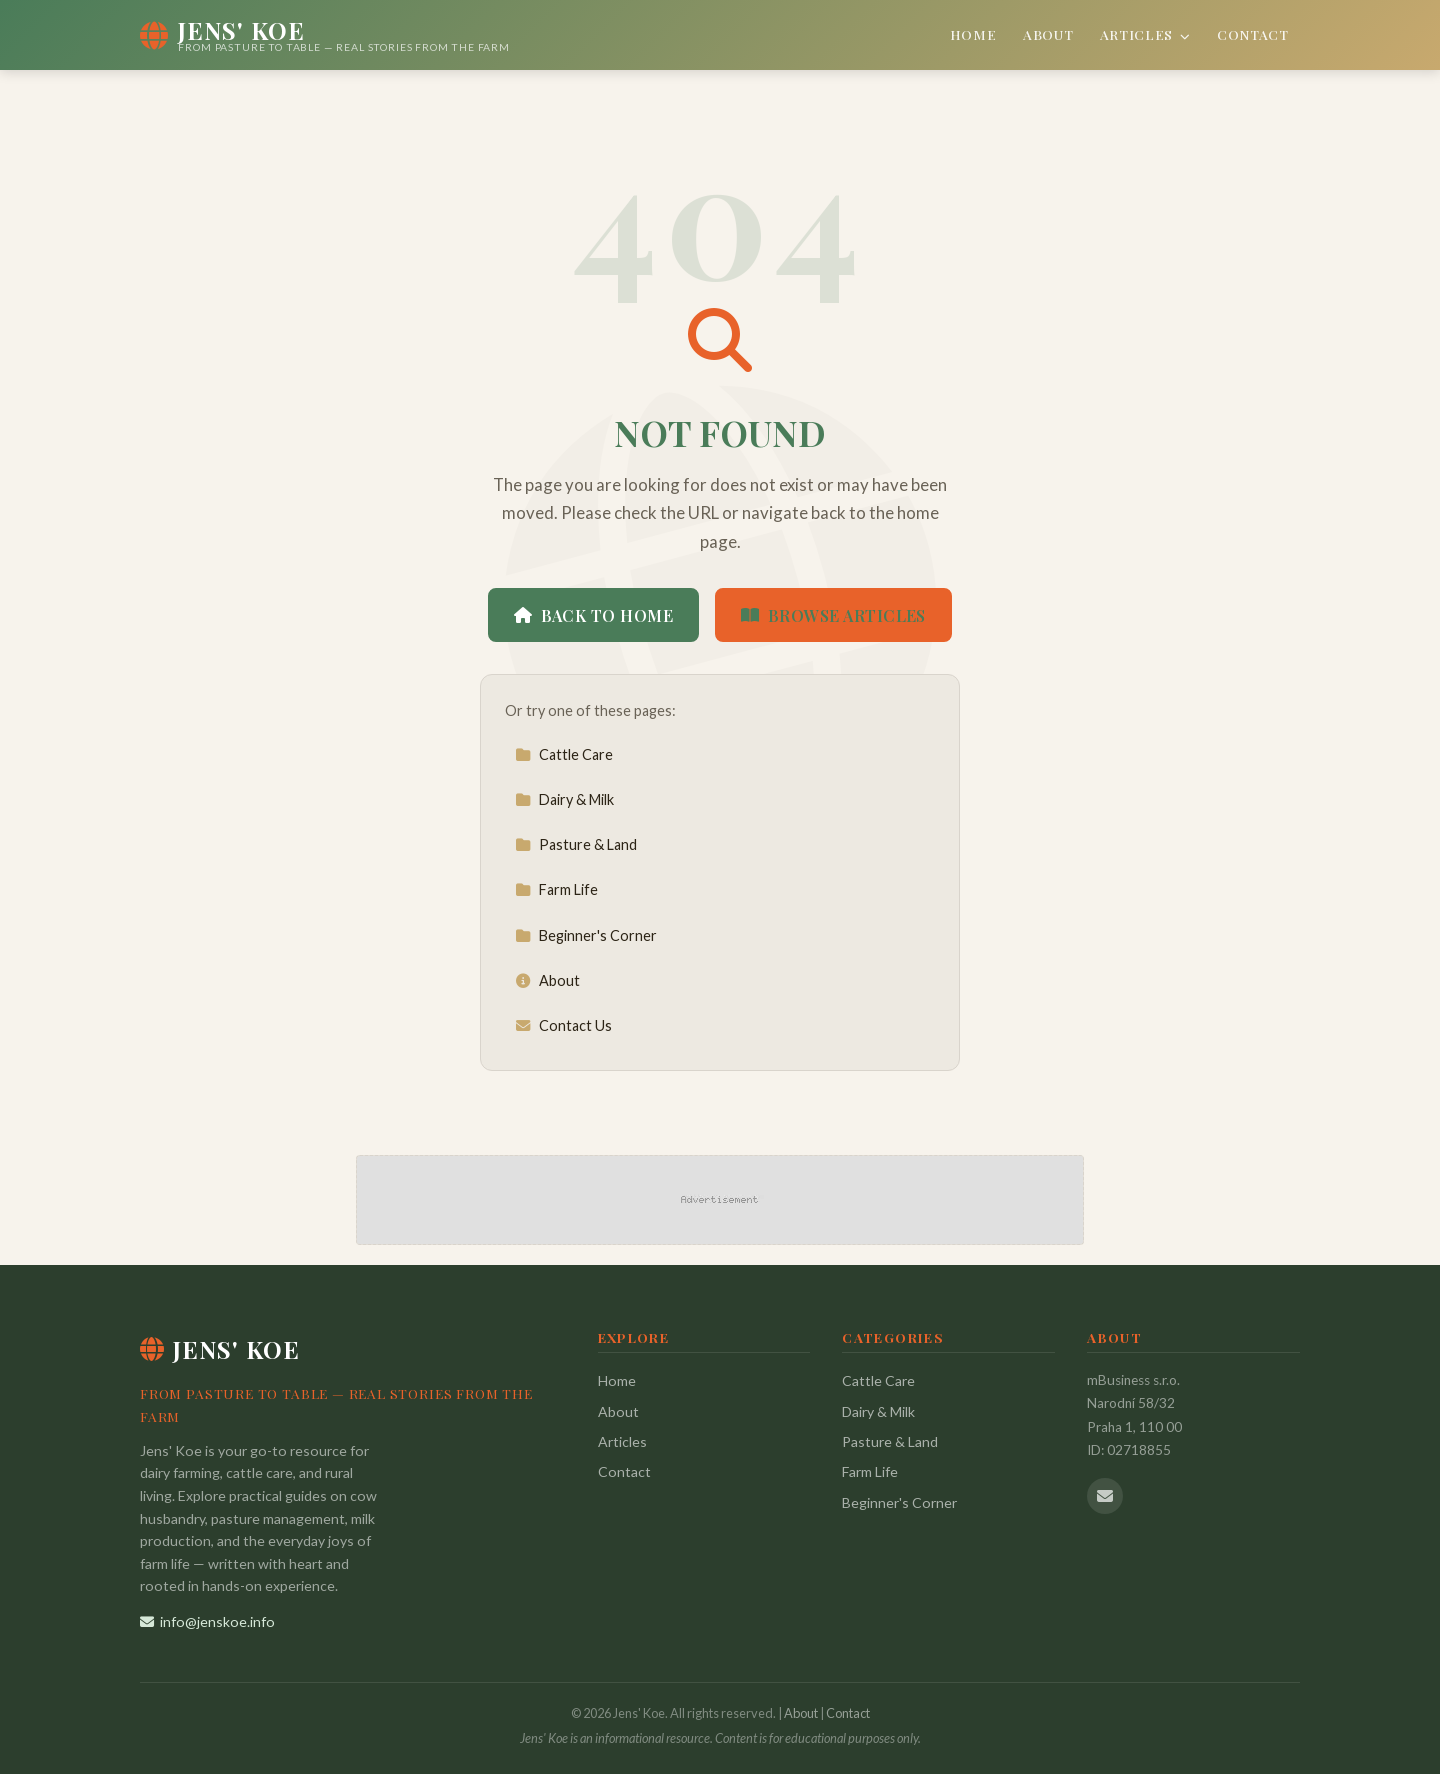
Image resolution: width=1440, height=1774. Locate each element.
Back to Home (593, 615)
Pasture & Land (576, 844)
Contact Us (563, 1025)
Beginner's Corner (586, 935)
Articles (1145, 34)
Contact (1253, 34)
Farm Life (556, 889)
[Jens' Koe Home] (325, 35)
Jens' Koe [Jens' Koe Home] (220, 1349)
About (1048, 34)
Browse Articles (833, 615)
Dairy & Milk (564, 799)
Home (973, 34)
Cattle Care (564, 754)
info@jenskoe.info (207, 1621)
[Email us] (1105, 1496)
